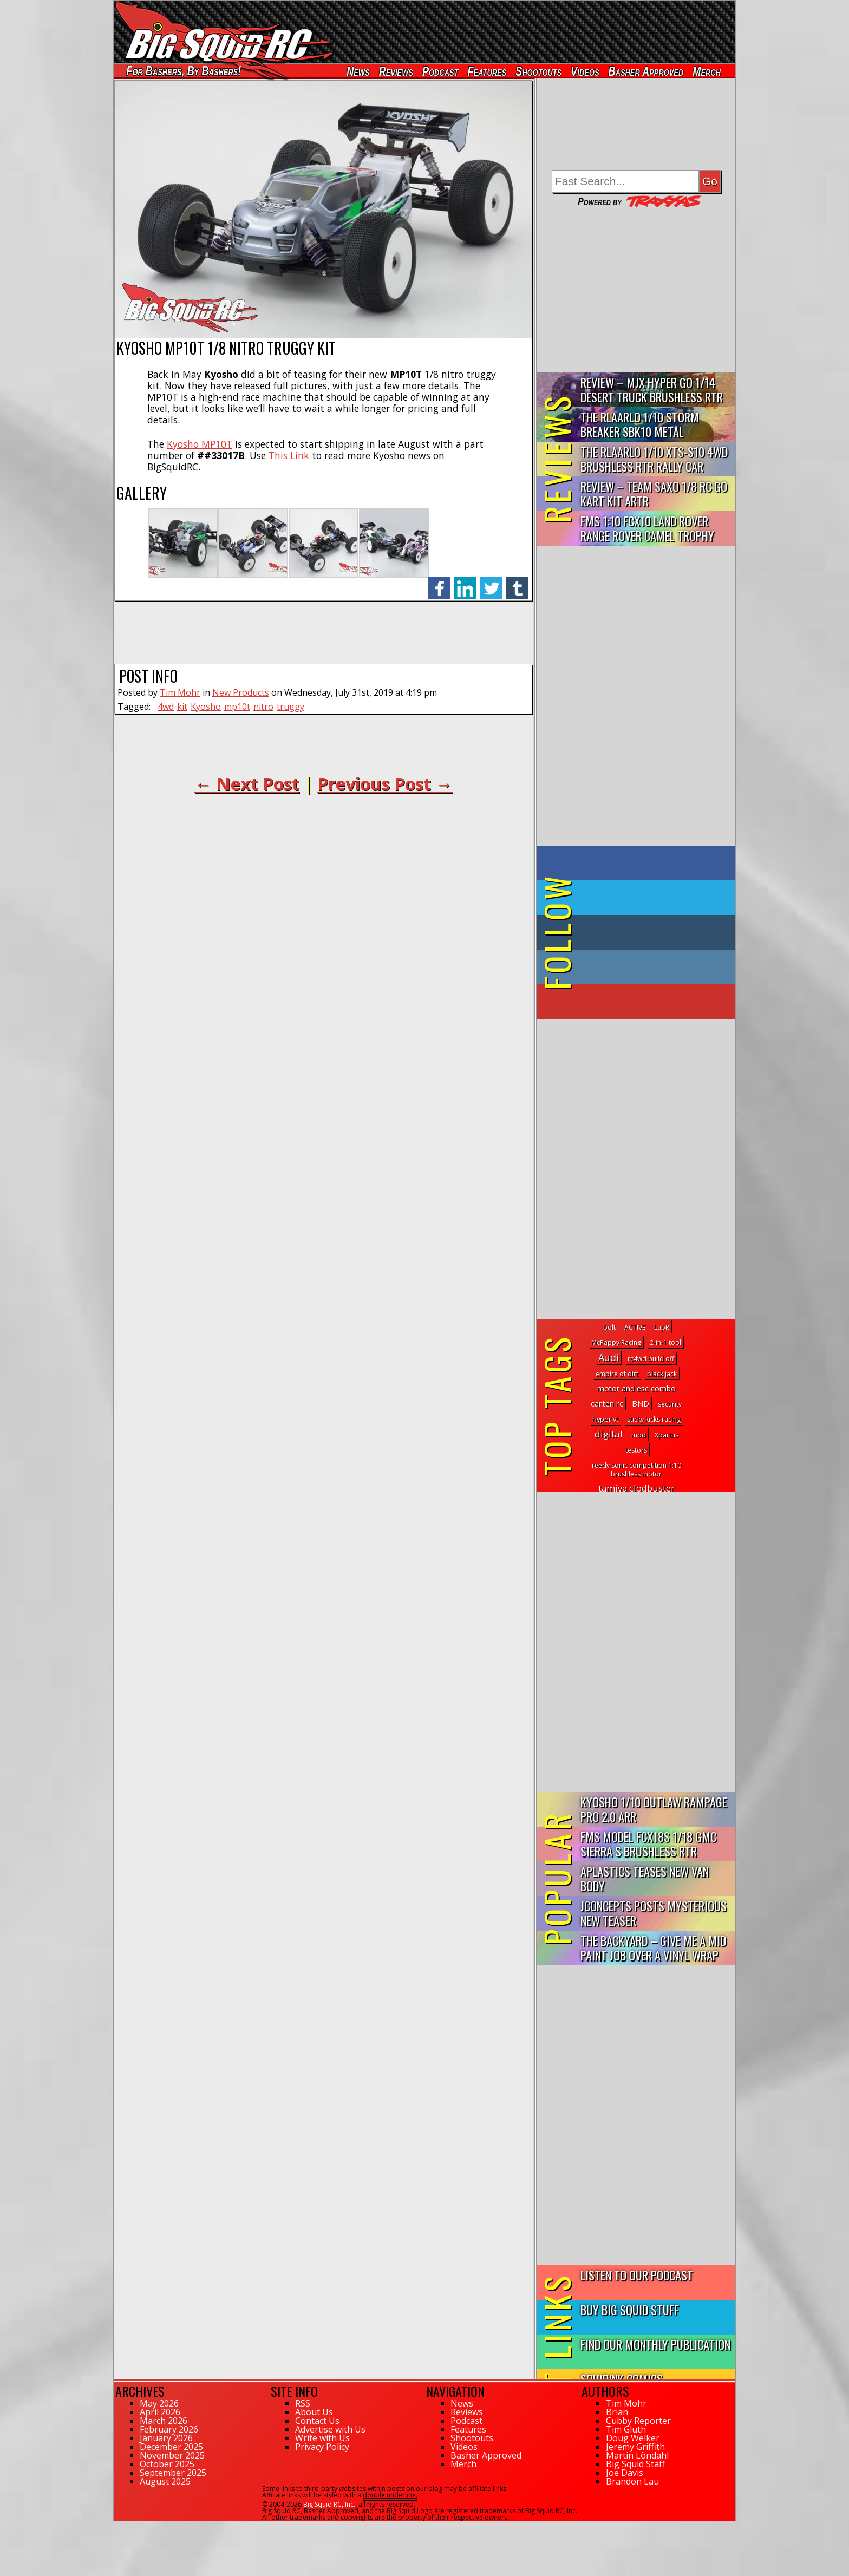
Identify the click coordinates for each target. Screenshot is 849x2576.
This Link (289, 455)
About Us (314, 2412)
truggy (290, 706)
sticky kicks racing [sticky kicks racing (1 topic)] (654, 1419)
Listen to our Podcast (636, 2275)
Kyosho (206, 706)
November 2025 (172, 2455)
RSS (302, 2403)
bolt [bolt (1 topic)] (609, 1327)
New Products (240, 692)
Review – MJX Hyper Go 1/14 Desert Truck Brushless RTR (651, 389)
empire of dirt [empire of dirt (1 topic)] (617, 1373)
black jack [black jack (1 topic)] (662, 1373)
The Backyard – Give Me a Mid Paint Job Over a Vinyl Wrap (653, 1947)
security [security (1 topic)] (670, 1404)
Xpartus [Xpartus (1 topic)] (666, 1435)
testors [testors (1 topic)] (636, 1450)
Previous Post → (385, 783)
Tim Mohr (180, 692)
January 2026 (166, 2438)
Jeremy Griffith (635, 2447)
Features (486, 71)
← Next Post (246, 783)
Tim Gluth (626, 2429)
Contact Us (317, 2421)
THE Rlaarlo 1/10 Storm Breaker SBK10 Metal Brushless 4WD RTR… (639, 425)
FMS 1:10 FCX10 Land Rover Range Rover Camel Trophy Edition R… (647, 529)
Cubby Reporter (638, 2421)
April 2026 (160, 2412)
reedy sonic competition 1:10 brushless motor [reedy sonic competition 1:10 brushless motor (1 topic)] (636, 1470)
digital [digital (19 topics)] (609, 1434)
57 (117, 2526)
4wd (166, 706)
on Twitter (651, 897)
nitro (263, 706)
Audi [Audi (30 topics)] (608, 1357)
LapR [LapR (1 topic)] (661, 1327)
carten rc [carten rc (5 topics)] (607, 1403)
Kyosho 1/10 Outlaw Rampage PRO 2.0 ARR (653, 1809)
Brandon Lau (632, 2481)
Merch (707, 71)
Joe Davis (624, 2473)
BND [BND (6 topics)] (640, 1403)
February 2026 (169, 2429)
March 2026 (163, 2421)
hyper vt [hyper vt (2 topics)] (605, 1419)
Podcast (440, 71)
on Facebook (638, 863)
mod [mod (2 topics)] (638, 1435)
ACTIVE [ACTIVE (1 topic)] (634, 1327)
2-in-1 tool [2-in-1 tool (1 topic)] (665, 1342)
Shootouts (538, 71)
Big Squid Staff (635, 2464)
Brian (617, 2412)
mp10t (237, 706)
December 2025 (171, 2447)
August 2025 (165, 2481)
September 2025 (173, 2473)
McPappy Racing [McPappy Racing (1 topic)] (616, 1342)
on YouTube (645, 1001)
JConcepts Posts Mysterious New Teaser (653, 1913)
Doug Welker (632, 2438)
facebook (439, 582)
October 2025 (167, 2464)
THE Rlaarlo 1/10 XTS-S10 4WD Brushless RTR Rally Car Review (654, 459)
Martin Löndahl (637, 2455)
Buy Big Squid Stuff (629, 2309)
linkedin (465, 582)
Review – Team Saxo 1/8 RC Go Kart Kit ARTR (653, 493)
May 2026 (159, 2403)
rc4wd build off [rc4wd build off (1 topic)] (651, 1358)
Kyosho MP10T (199, 443)
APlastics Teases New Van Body (644, 1878)
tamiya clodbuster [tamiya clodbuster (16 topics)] (636, 1488)
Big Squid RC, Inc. (329, 2504)
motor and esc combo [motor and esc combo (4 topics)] (636, 1388)
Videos (585, 71)
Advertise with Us (330, 2429)
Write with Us (322, 2438)
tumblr (517, 582)
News (358, 71)
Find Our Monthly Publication (655, 2344)
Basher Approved (646, 71)
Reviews (396, 71)
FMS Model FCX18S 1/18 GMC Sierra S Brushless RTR (648, 1843)
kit (182, 706)
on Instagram (634, 967)
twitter (491, 582)
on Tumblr (651, 932)
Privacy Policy (322, 2447)
